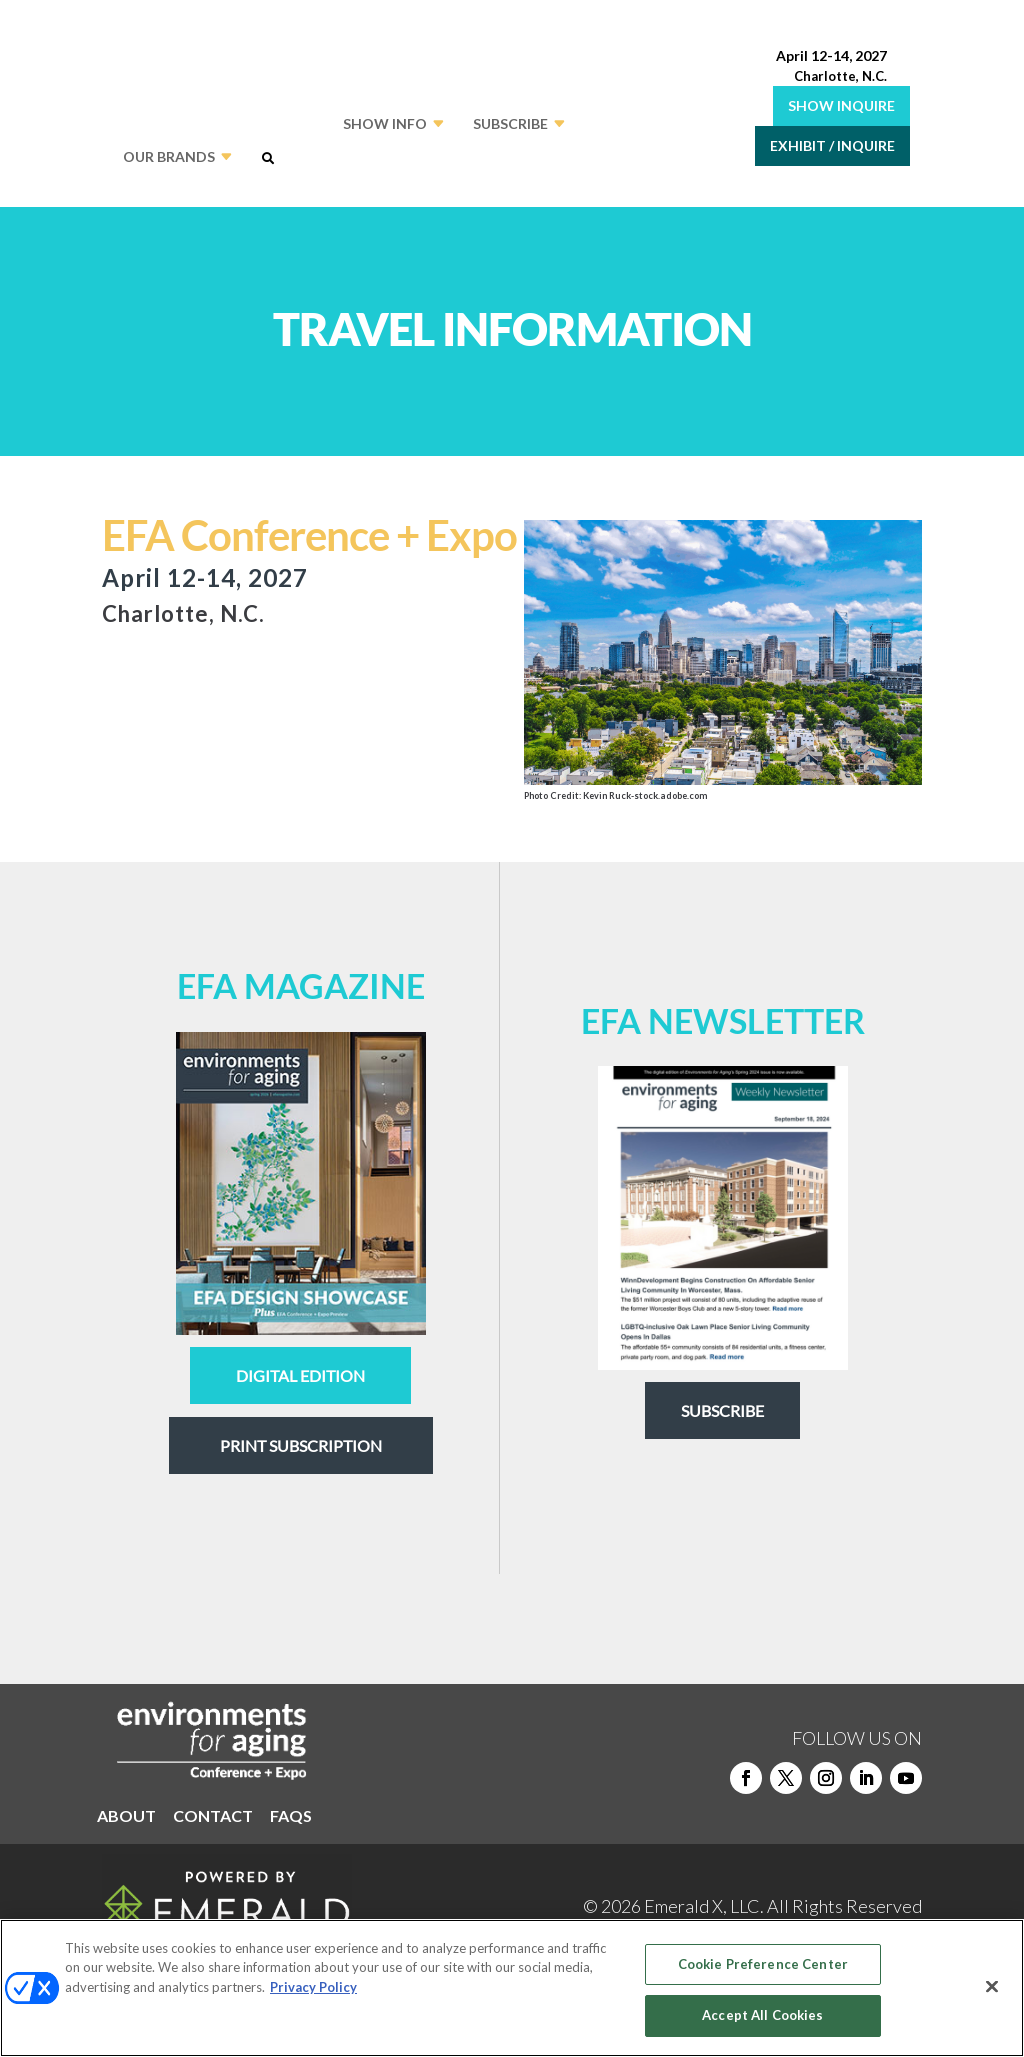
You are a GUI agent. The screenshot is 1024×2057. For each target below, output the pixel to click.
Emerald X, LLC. (704, 1906)
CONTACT (213, 1817)
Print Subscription (301, 1445)
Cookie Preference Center (763, 1964)
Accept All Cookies (762, 2015)
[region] (512, 1988)
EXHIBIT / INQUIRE (832, 145)
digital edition (300, 1375)
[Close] (992, 1986)
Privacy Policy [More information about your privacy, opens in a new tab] (313, 1987)
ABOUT (126, 1817)
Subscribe (722, 1410)
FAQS (291, 1817)
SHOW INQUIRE (841, 105)
